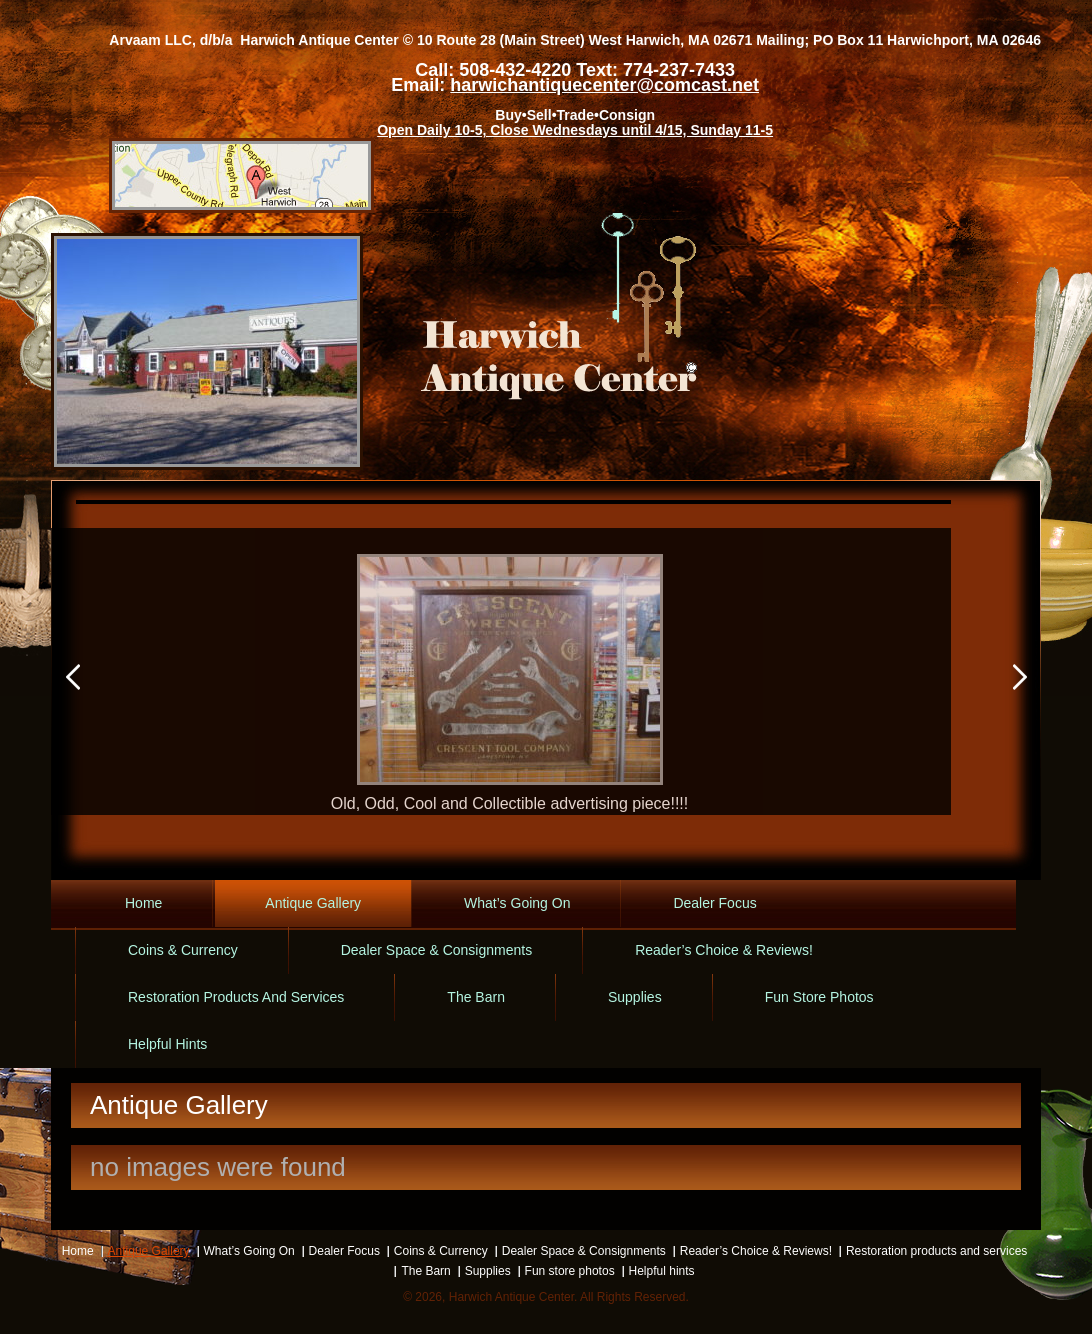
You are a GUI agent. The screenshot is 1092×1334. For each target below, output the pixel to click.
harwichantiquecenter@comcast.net (604, 85)
